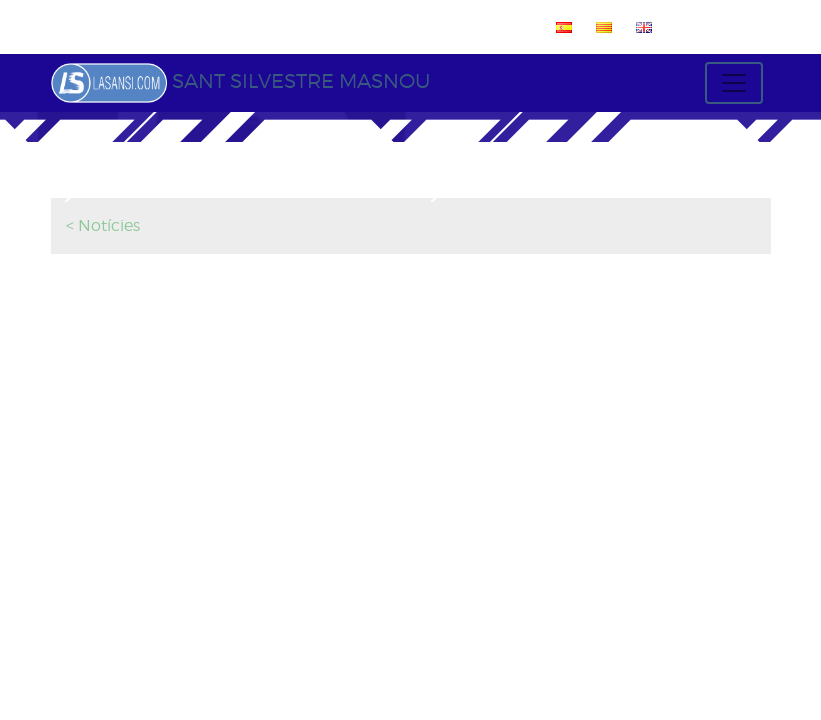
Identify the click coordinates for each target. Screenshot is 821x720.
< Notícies (103, 225)
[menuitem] (560, 27)
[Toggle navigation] (734, 83)
